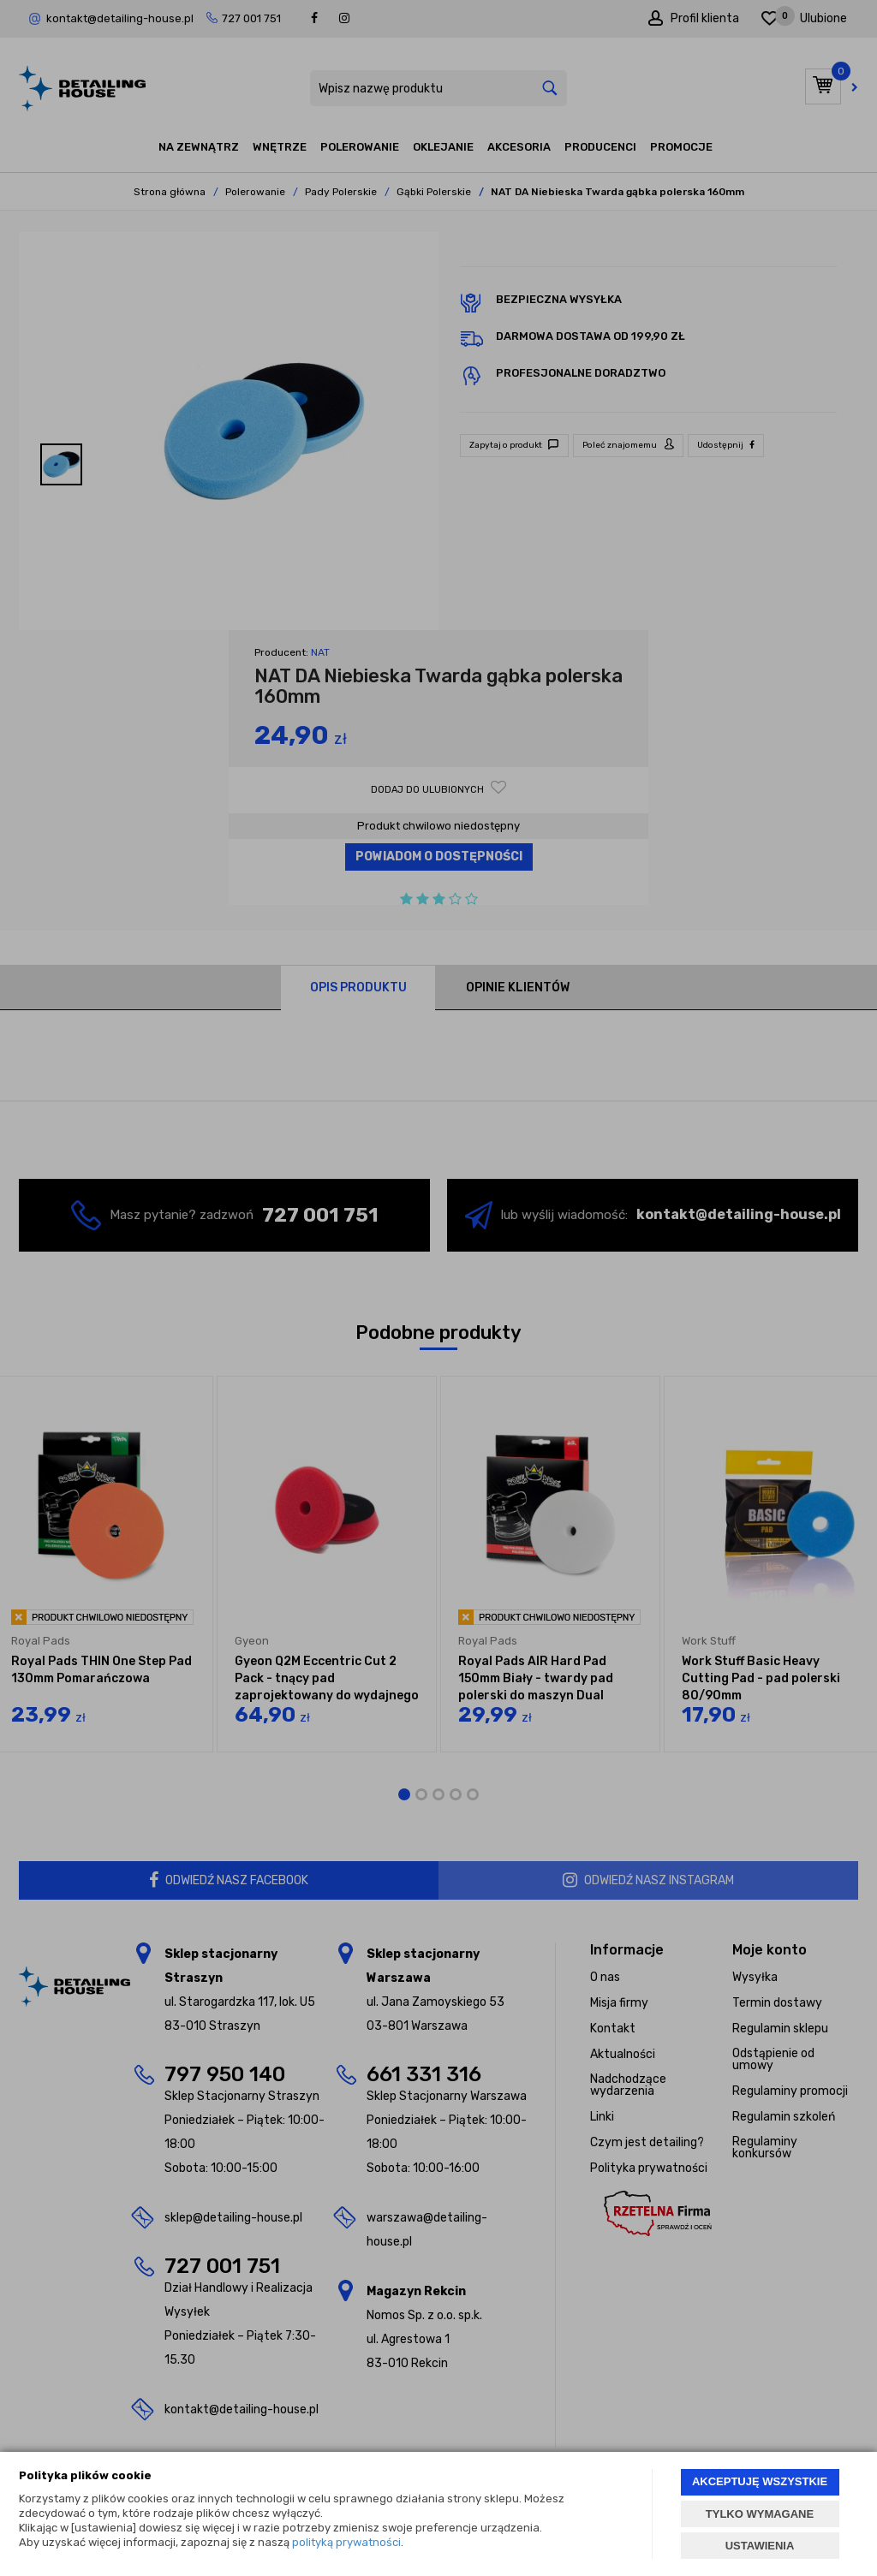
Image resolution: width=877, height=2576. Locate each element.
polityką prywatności (346, 2542)
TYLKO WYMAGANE (760, 2514)
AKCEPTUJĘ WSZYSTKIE (759, 2481)
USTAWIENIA (760, 2545)
